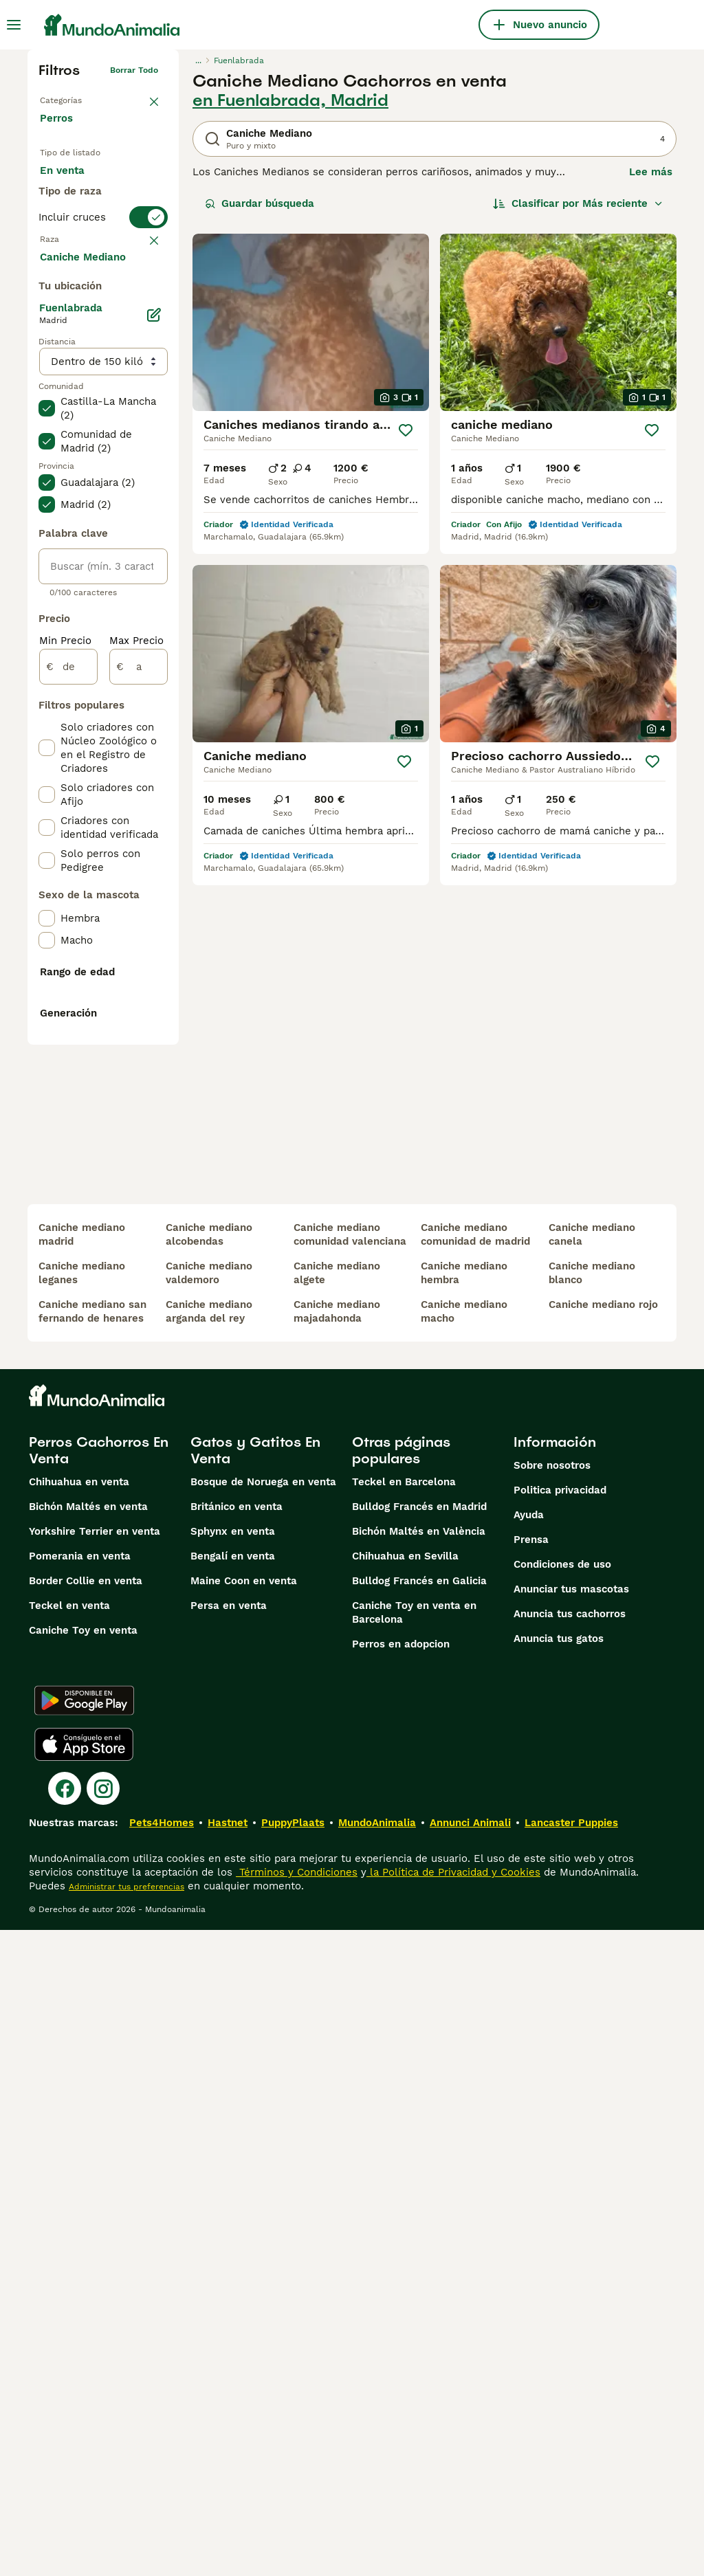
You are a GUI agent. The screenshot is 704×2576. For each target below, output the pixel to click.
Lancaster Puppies (571, 2469)
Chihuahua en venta (79, 2128)
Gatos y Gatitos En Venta (255, 2096)
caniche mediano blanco (592, 1919)
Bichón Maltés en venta (88, 2152)
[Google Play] (84, 2346)
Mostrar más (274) (96, 616)
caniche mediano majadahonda (337, 1957)
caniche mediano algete (337, 1919)
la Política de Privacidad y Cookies (453, 2518)
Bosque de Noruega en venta (263, 2128)
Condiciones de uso (562, 2210)
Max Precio (136, 1001)
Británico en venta (236, 2152)
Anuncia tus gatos (559, 2284)
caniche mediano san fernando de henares (92, 1957)
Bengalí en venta (232, 2202)
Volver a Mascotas (77, 97)
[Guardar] (406, 430)
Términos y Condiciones (297, 2518)
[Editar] (154, 675)
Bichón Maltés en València (418, 2177)
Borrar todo (134, 70)
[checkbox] (46, 397)
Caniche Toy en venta (83, 2276)
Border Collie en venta (85, 2227)
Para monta (80, 250)
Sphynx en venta (232, 2177)
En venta (73, 184)
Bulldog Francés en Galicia (419, 2227)
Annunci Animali (470, 2469)
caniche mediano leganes (81, 1919)
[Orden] (578, 203)
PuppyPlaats (292, 2469)
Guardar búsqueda (259, 203)
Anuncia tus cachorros (570, 2260)
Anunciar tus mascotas (571, 2235)
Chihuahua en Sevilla (405, 2202)
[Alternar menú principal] (14, 24)
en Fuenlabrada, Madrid (290, 100)
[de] (68, 1027)
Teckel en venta (69, 2251)
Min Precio (65, 1001)
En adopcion (82, 217)
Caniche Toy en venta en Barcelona (414, 2258)
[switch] (103, 302)
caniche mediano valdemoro (209, 1919)
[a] (138, 1027)
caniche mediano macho (464, 1957)
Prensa (531, 2185)
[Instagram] (103, 2434)
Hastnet (228, 2469)
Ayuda (529, 2161)
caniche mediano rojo (603, 1950)
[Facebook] (64, 2434)
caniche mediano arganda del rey (209, 1957)
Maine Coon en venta (243, 2227)
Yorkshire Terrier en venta (94, 2177)
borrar (145, 330)
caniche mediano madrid (81, 1880)
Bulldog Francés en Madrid (419, 2152)
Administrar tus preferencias (126, 2533)
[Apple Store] (84, 2390)
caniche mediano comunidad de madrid (475, 1880)
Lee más (650, 172)
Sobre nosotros (552, 2111)
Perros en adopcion (401, 2290)
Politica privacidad (560, 2136)
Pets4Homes (161, 2469)
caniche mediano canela (592, 1880)
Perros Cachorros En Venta (98, 2096)
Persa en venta (228, 2251)
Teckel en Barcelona (404, 2128)
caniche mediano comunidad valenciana (350, 1880)
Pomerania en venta (80, 2202)
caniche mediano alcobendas (209, 1880)
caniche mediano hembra (464, 1919)
